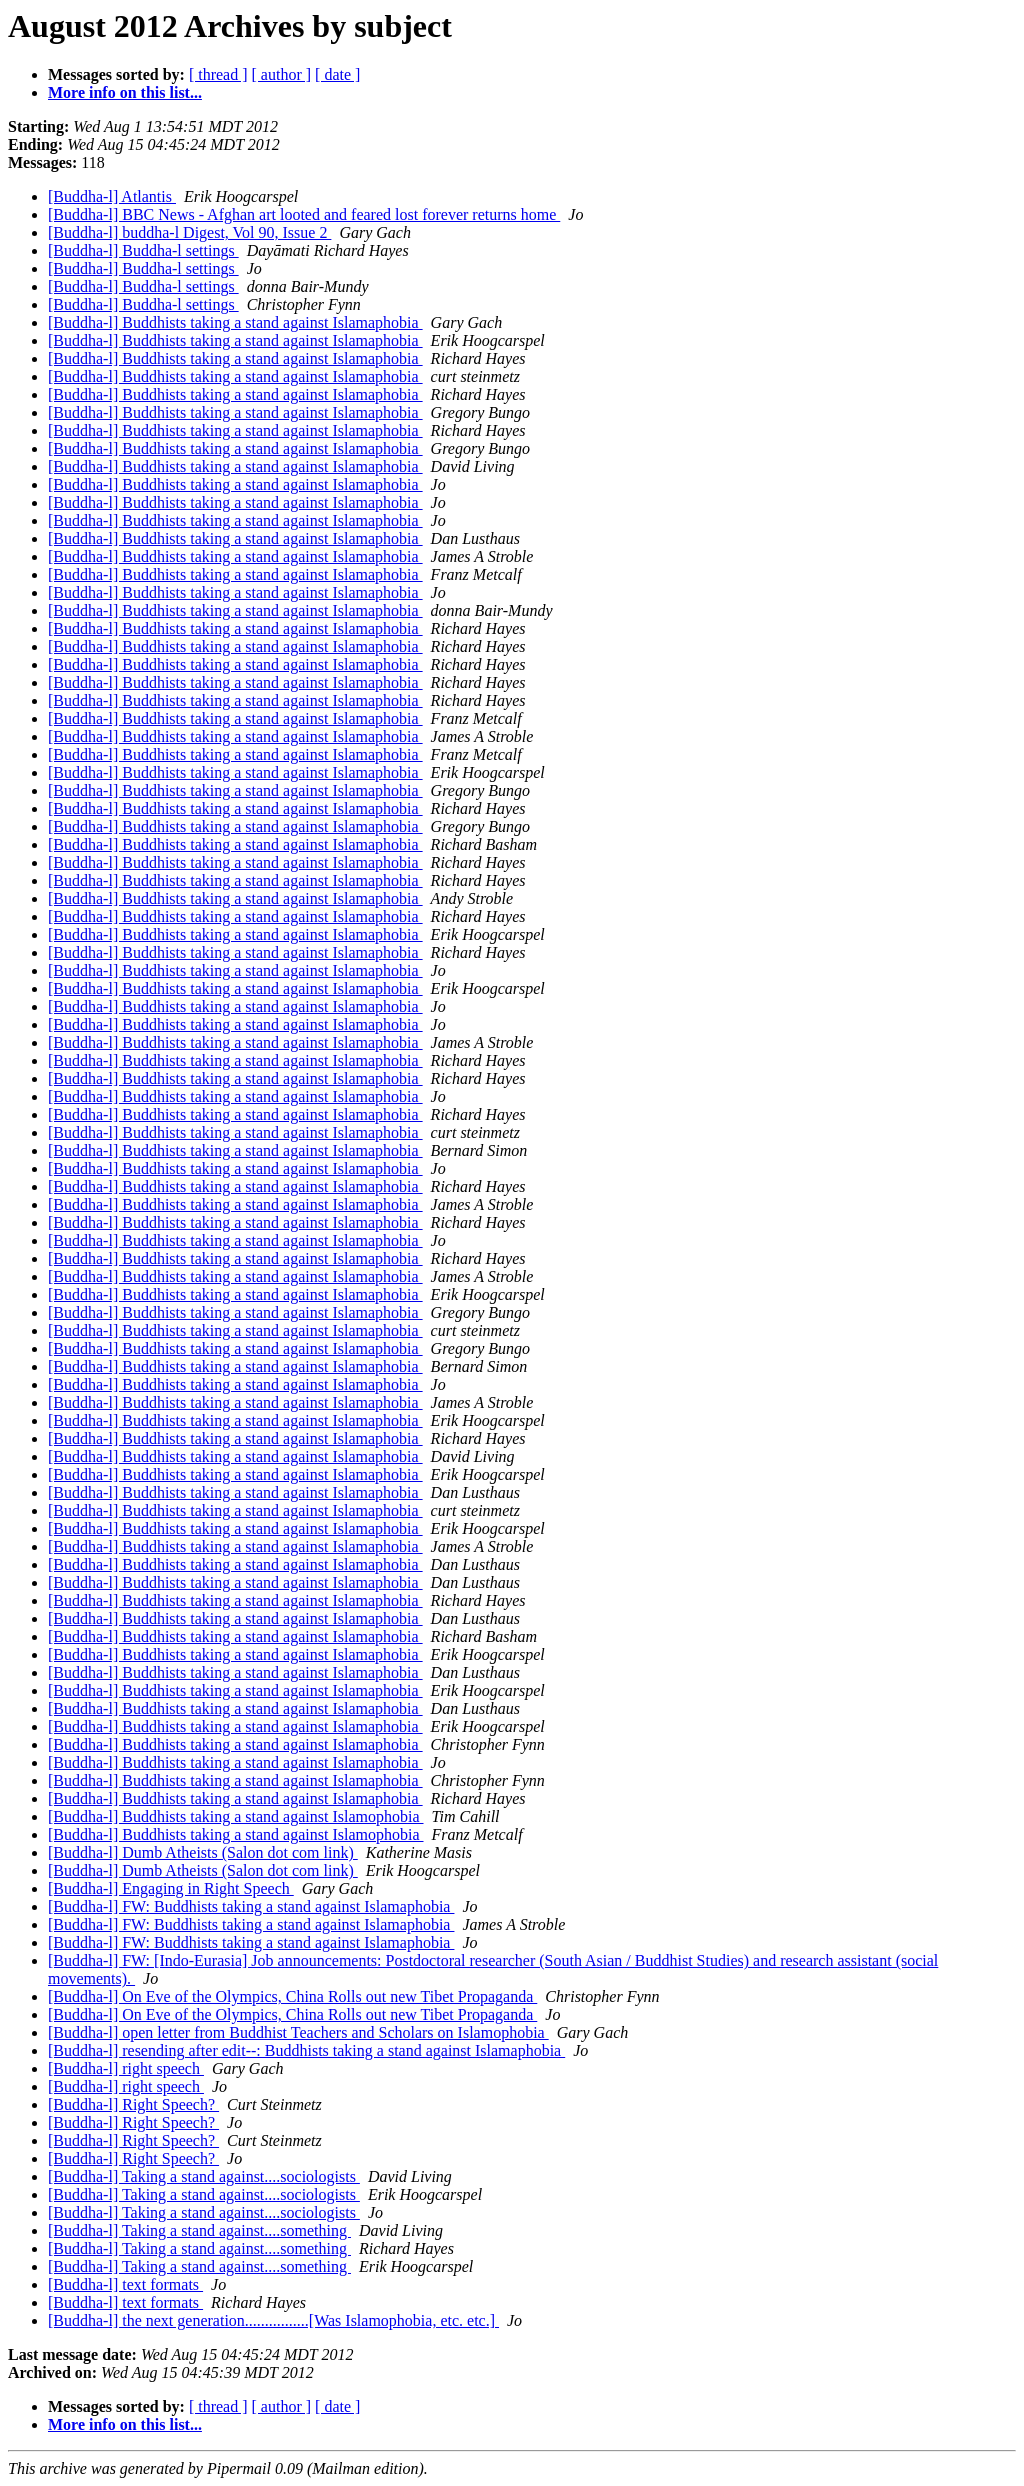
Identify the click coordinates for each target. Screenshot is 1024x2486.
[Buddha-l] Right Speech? (133, 2104)
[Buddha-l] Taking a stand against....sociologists (204, 2176)
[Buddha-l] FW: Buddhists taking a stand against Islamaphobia (251, 1906)
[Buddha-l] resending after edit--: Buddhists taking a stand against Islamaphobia (306, 2050)
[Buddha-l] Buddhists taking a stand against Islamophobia (236, 1816)
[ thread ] (218, 74)
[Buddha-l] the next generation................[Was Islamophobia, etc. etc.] (273, 2320)
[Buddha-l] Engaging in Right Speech (171, 1888)
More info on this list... (125, 92)
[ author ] (282, 74)
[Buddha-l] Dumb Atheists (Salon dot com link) (203, 1852)
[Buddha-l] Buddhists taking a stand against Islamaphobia (235, 322)
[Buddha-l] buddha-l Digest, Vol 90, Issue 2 (189, 232)
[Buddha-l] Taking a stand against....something (199, 2230)
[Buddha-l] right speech (126, 2068)
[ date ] (337, 74)
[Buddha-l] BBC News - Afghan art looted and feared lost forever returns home (304, 214)
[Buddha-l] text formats (125, 2284)
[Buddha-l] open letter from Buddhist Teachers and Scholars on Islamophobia (298, 2032)
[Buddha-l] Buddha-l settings (143, 250)
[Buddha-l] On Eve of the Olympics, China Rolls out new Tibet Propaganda (292, 1996)
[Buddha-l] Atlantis (112, 196)
